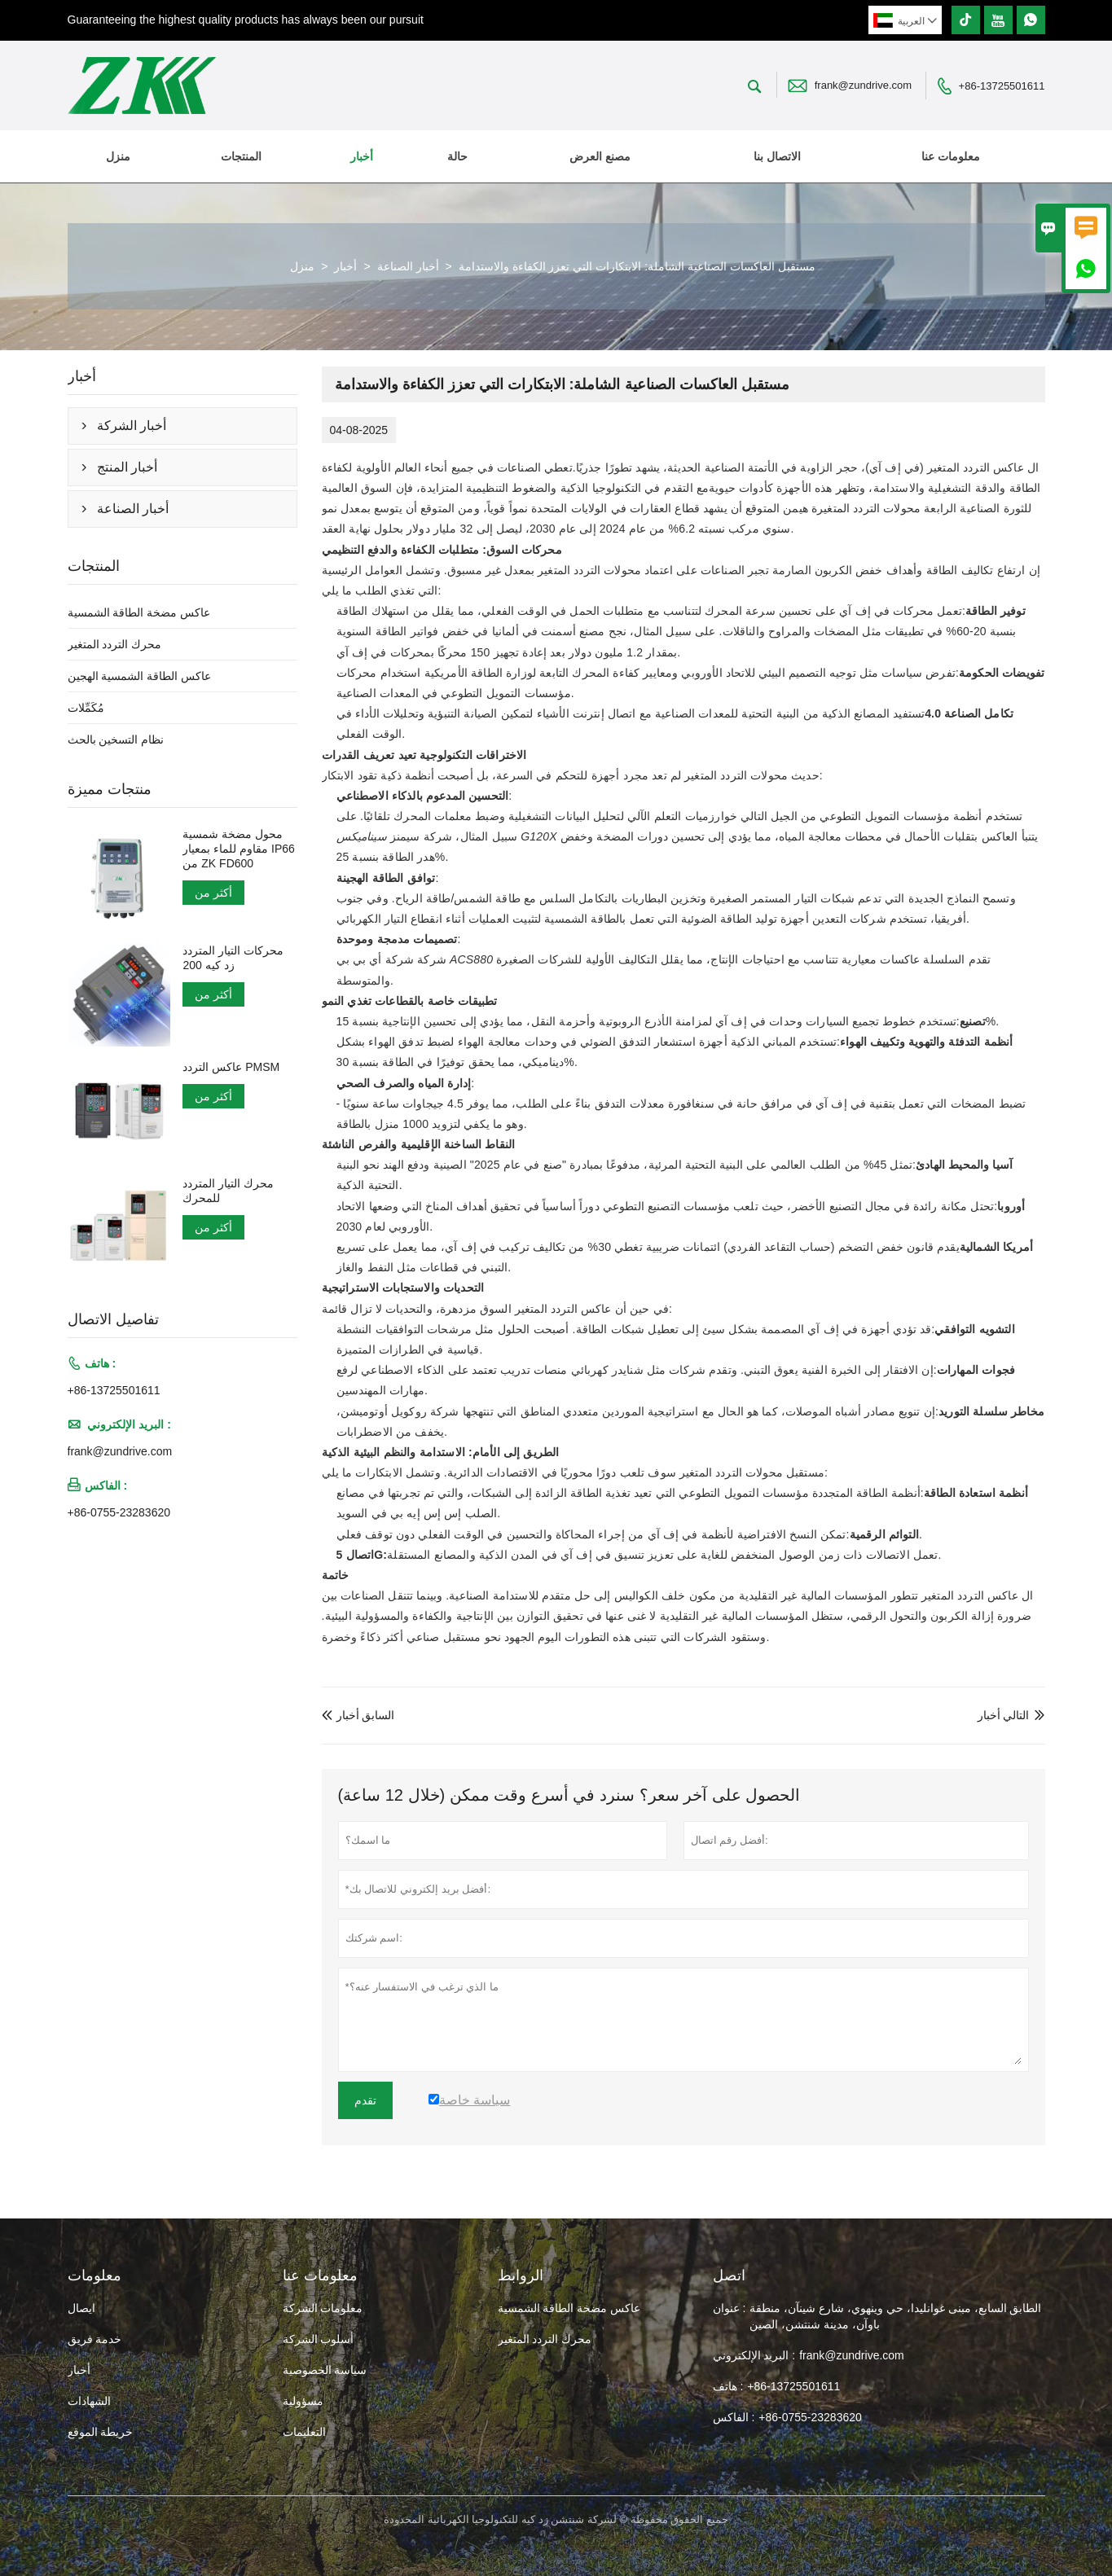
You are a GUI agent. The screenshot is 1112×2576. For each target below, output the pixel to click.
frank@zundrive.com (863, 85)
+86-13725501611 (1002, 86)
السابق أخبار (358, 1715)
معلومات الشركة (323, 2308)
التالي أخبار (1004, 1715)
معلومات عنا (950, 156)
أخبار (361, 156)
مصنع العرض (600, 156)
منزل (118, 156)
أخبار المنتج (127, 467)
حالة (457, 156)
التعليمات (304, 2431)
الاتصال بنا (777, 156)
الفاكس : (734, 2417)
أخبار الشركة (131, 425)
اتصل (729, 2275)
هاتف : (728, 2386)
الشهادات (89, 2400)
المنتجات (241, 156)
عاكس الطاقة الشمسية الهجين (140, 675)
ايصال (81, 2308)
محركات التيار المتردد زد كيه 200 (232, 958)
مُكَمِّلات (86, 707)
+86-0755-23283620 (119, 1512)
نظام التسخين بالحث (116, 739)
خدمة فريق (95, 2339)
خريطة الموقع (101, 2431)
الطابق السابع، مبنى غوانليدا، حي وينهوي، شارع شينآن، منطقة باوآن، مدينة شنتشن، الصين (895, 2316)
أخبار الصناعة (408, 266)
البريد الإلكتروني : (754, 2355)
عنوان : (729, 2308)
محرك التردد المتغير (115, 644)
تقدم (365, 2100)
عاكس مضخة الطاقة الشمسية (139, 612)
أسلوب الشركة (318, 2339)
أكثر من (213, 892)
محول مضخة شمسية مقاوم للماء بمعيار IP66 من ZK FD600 (238, 848)
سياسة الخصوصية (325, 2369)
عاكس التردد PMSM (230, 1066)
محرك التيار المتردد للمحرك (228, 1191)
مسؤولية (303, 2400)
